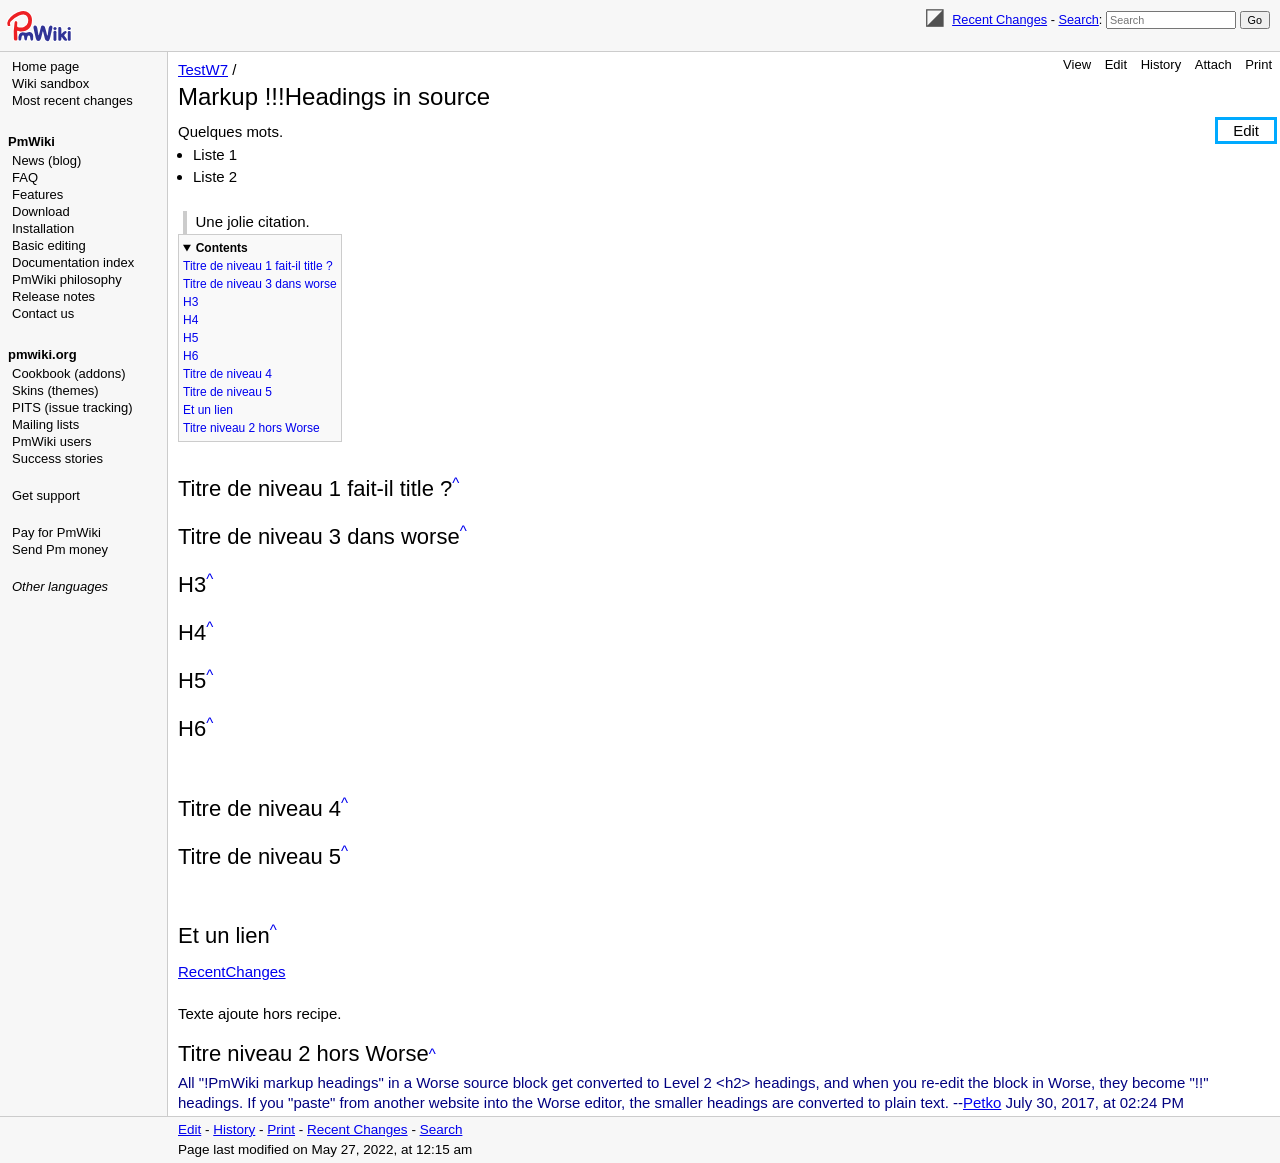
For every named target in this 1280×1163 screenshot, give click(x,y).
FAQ (25, 177)
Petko (982, 1102)
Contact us (43, 313)
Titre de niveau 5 (227, 392)
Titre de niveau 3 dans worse (260, 284)
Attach (1213, 64)
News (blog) (46, 160)
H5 (190, 338)
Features (37, 194)
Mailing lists (45, 424)
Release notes (53, 296)
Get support (46, 495)
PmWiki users (51, 441)
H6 (190, 356)
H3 (190, 302)
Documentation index (73, 262)
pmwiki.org (42, 354)
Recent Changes (999, 19)
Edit (1116, 64)
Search (1078, 19)
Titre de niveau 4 (227, 374)
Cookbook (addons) (68, 373)
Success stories (57, 458)
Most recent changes (72, 100)
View (1077, 64)
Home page (45, 66)
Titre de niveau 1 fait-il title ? (258, 266)
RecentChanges (232, 971)
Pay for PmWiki (56, 532)
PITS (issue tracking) (72, 407)
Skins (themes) (55, 390)
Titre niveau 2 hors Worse (251, 428)
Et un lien (208, 410)
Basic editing (49, 245)
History (1161, 64)
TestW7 (203, 69)
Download (41, 211)
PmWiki (31, 141)
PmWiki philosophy (67, 279)
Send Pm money (60, 549)
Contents (222, 248)
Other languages (60, 586)
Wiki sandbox (50, 83)
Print (1258, 64)
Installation (43, 228)
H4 (190, 320)
